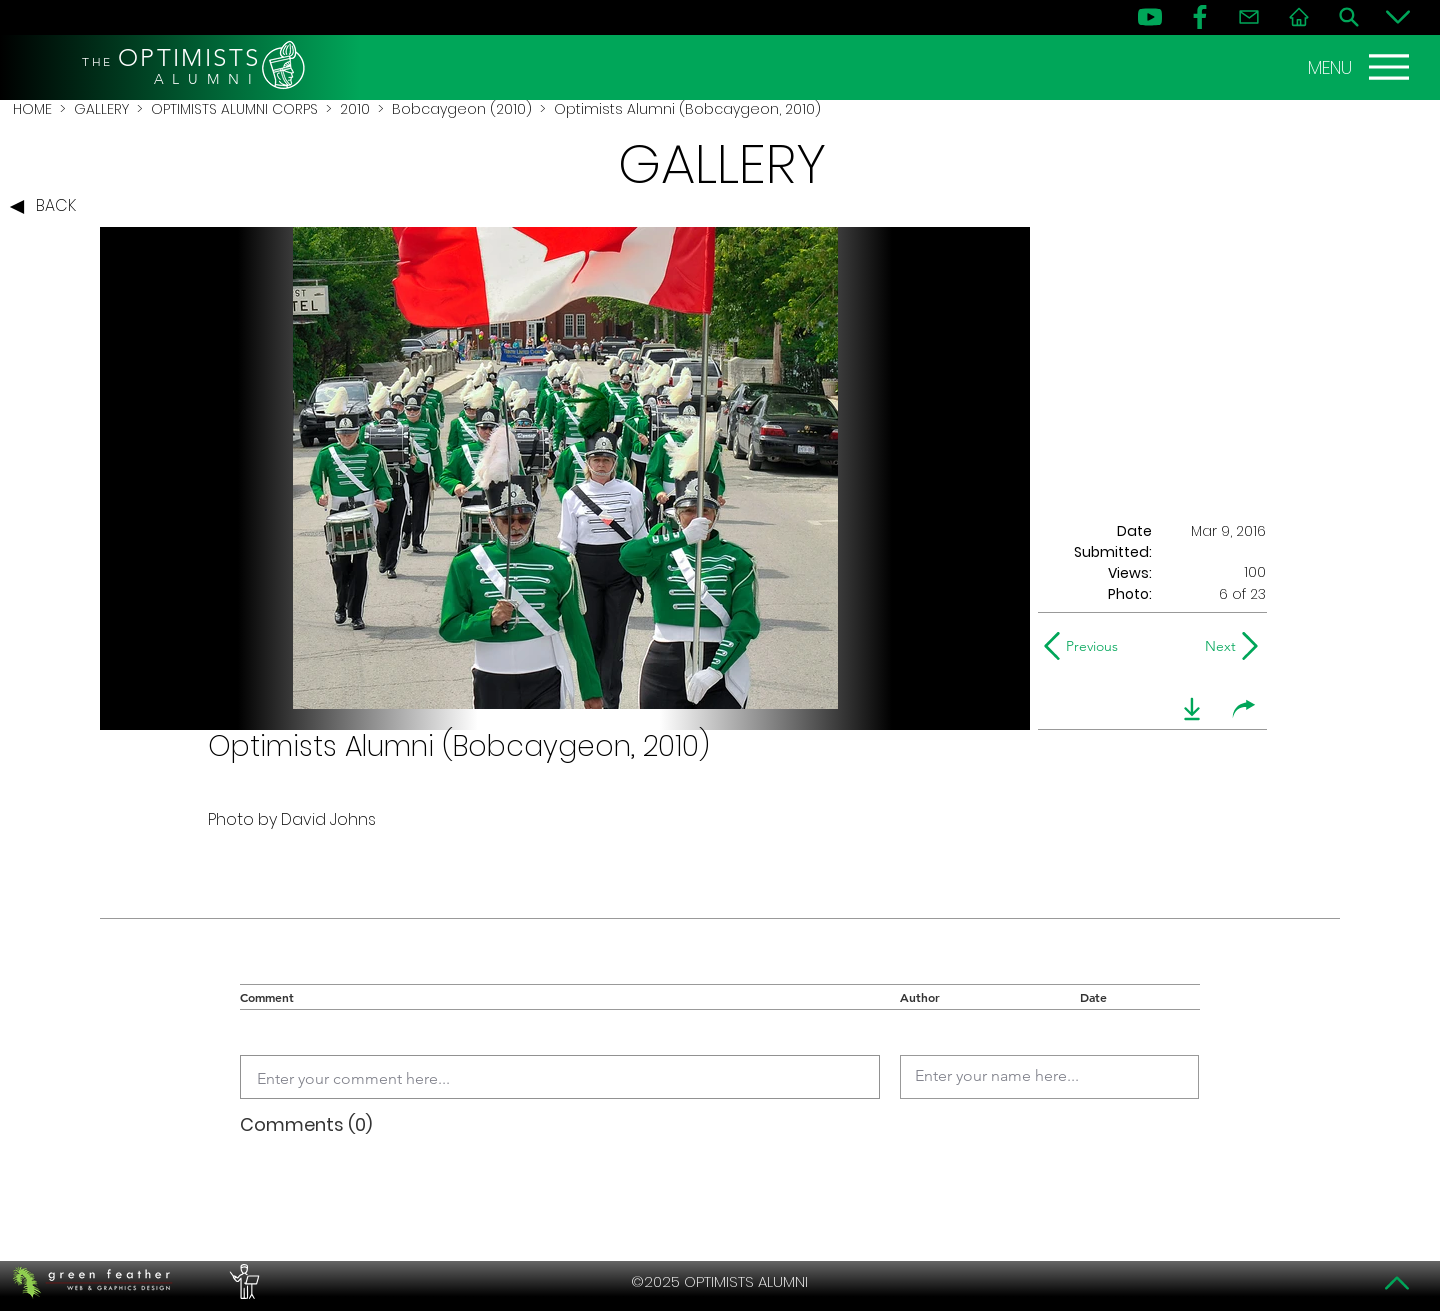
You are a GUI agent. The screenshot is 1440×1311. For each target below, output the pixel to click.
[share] (1244, 709)
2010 (355, 109)
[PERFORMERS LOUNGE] (242, 1282)
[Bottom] (1398, 17)
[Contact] (1249, 17)
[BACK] (48, 207)
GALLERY (101, 109)
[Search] (1349, 17)
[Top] (1398, 1283)
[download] (1192, 709)
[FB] (1200, 17)
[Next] (1216, 646)
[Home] (1299, 17)
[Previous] (1085, 646)
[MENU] (1361, 67)
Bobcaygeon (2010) (462, 109)
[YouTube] (1150, 17)
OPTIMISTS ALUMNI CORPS (234, 109)
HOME (32, 109)
